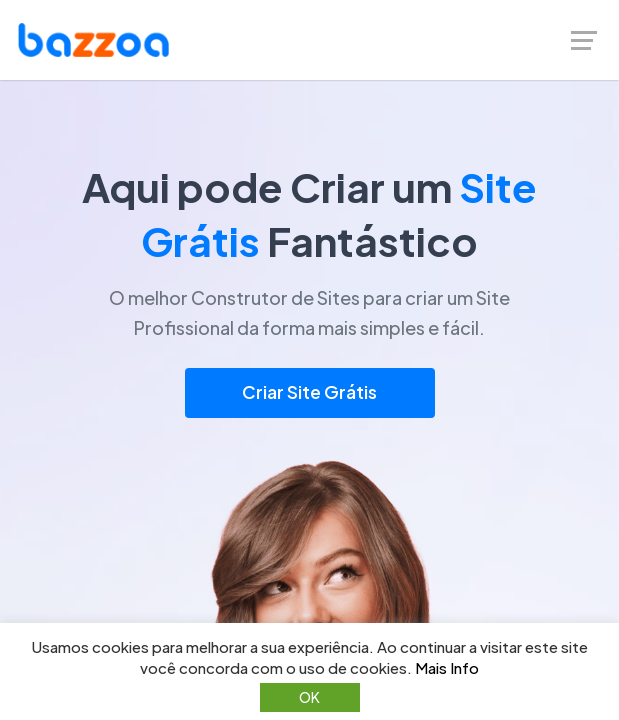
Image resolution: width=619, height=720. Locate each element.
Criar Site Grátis (309, 392)
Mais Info (447, 667)
